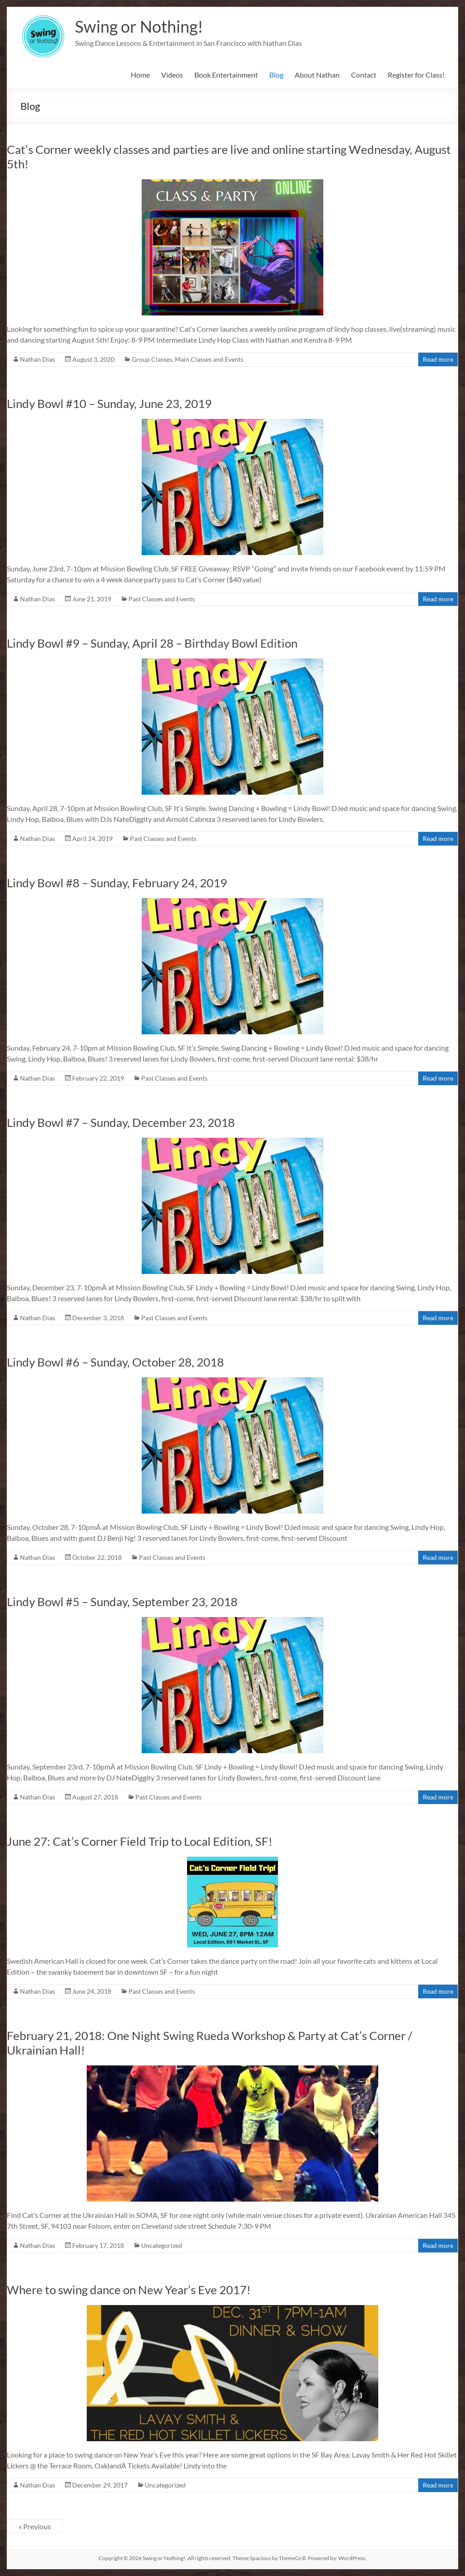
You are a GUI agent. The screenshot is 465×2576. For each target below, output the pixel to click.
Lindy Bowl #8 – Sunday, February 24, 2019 (117, 882)
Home (140, 74)
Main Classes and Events (209, 359)
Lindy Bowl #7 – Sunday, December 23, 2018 (121, 1122)
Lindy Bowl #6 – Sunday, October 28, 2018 (115, 1362)
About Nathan (317, 74)
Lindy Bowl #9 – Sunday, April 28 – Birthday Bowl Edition (152, 643)
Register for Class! (416, 74)
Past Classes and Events (162, 599)
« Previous (35, 2526)
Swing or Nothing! (139, 26)
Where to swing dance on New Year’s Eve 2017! (129, 2289)
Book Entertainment (226, 74)
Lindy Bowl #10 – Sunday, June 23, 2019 (109, 403)
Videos (172, 74)
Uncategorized (161, 2245)
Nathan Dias (37, 359)
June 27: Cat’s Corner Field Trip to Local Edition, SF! (139, 1841)
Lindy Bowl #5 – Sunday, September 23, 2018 (122, 1601)
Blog (276, 74)
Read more (438, 359)
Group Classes (152, 359)
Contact (363, 74)
